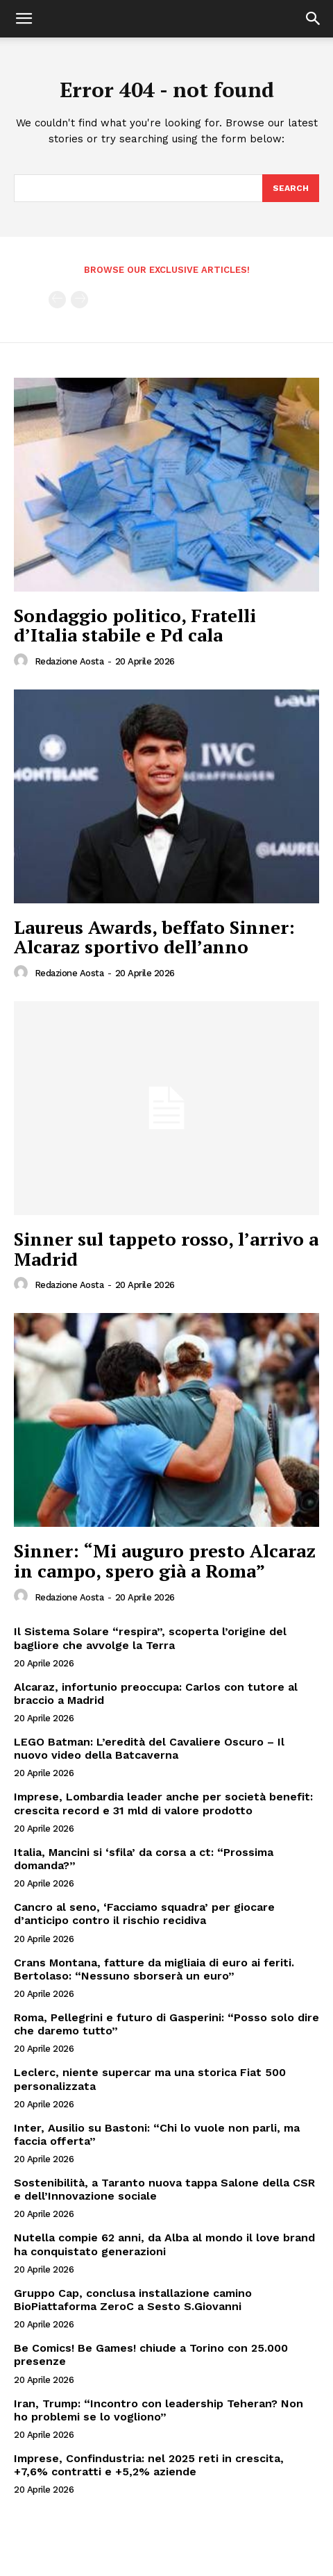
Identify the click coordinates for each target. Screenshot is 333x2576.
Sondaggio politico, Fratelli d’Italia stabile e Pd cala (135, 625)
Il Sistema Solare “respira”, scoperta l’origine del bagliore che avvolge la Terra (150, 1638)
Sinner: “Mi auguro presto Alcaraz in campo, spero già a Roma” (165, 1560)
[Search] (290, 188)
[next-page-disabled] (79, 299)
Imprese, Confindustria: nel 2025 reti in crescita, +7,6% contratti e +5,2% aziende (149, 2465)
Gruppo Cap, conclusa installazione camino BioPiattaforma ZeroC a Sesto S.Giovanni (133, 2299)
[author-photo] (23, 661)
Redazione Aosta (69, 661)
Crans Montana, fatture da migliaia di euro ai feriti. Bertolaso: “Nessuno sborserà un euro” (154, 1969)
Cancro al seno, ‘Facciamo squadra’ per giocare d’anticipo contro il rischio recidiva (144, 1913)
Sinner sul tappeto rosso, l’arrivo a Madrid (166, 1249)
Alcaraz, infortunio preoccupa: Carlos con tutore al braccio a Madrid (156, 1693)
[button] (23, 18)
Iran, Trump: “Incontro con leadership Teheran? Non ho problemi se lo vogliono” (158, 2410)
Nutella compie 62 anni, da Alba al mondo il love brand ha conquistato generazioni (164, 2244)
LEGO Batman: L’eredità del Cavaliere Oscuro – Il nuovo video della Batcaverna (149, 1748)
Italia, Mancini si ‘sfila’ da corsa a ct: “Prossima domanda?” (143, 1859)
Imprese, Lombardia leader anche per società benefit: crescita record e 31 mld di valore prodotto (163, 1803)
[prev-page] (57, 299)
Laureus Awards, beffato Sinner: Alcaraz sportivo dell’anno (154, 937)
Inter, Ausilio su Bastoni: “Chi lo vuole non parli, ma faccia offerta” (157, 2134)
